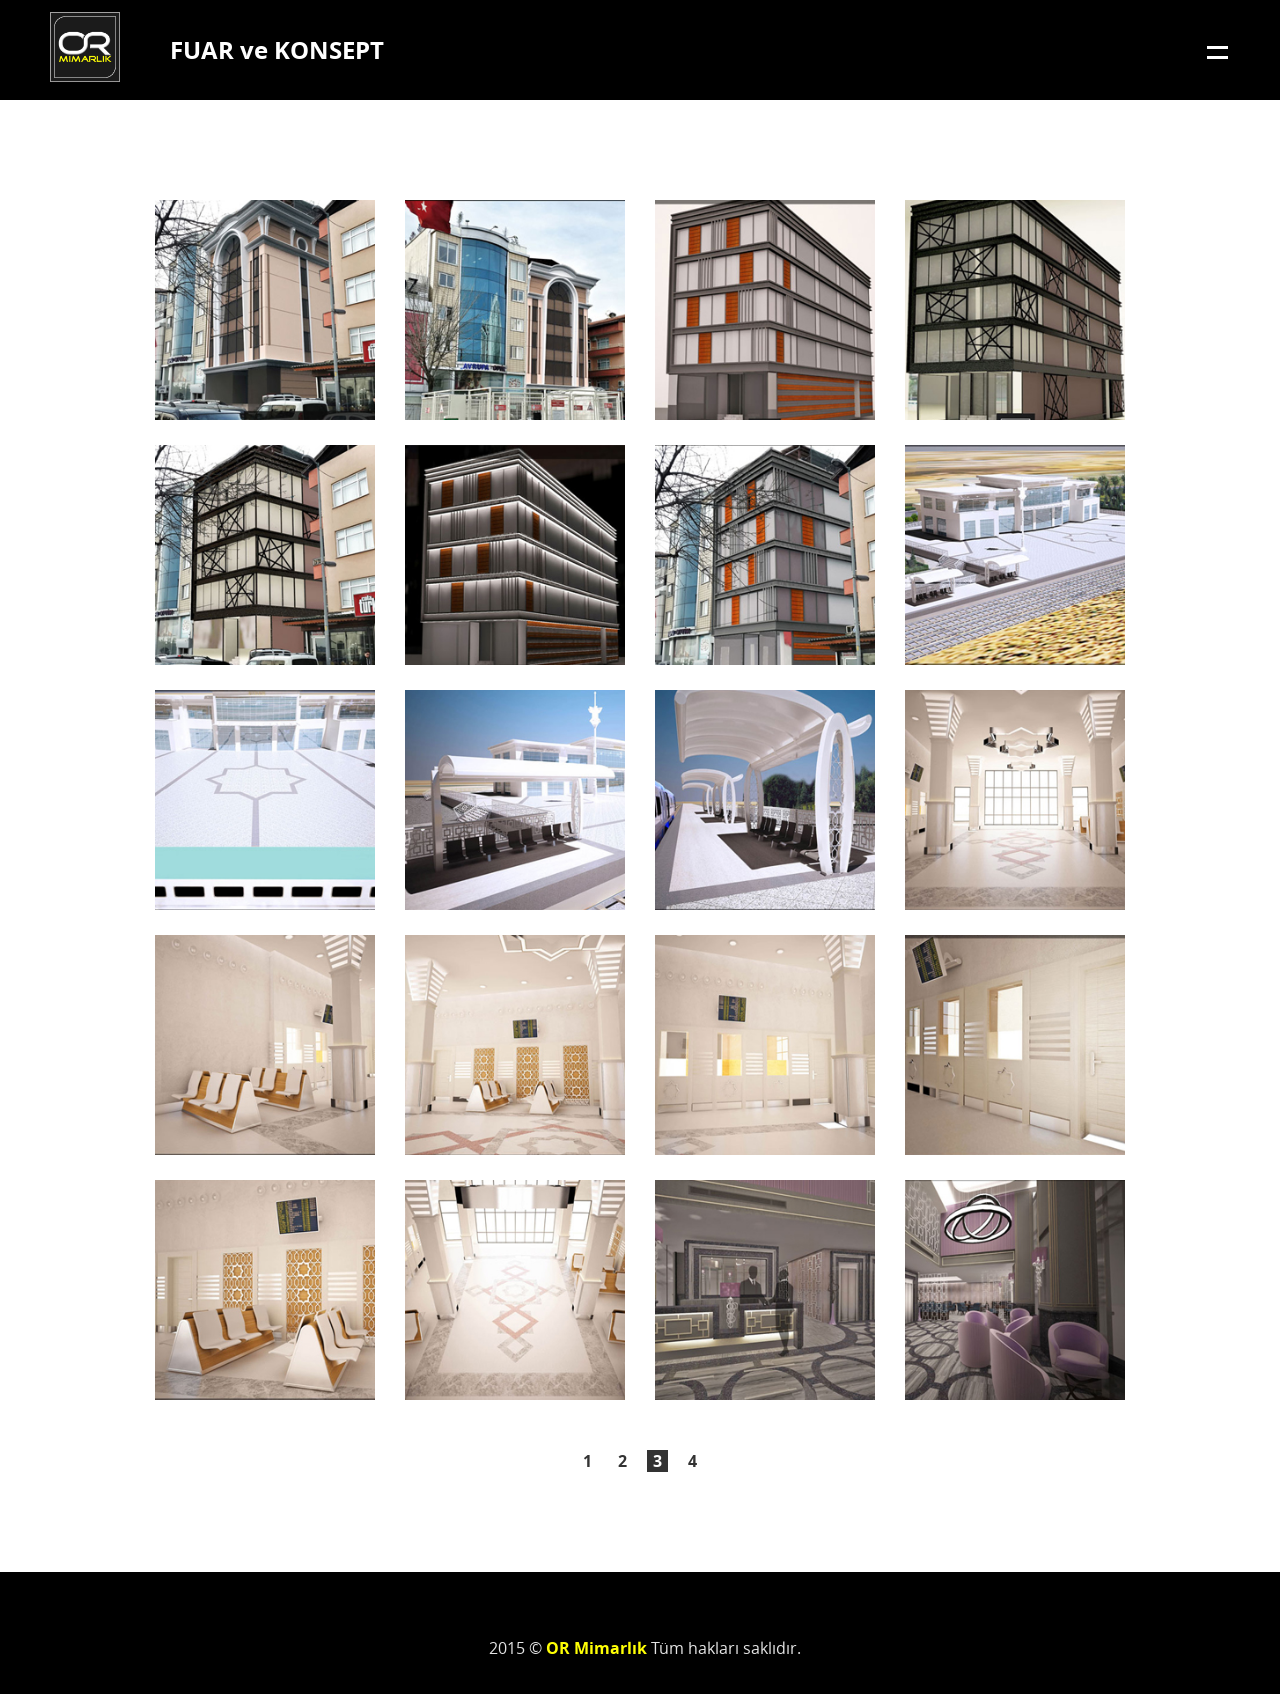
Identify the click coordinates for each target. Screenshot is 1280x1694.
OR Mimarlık (85, 47)
